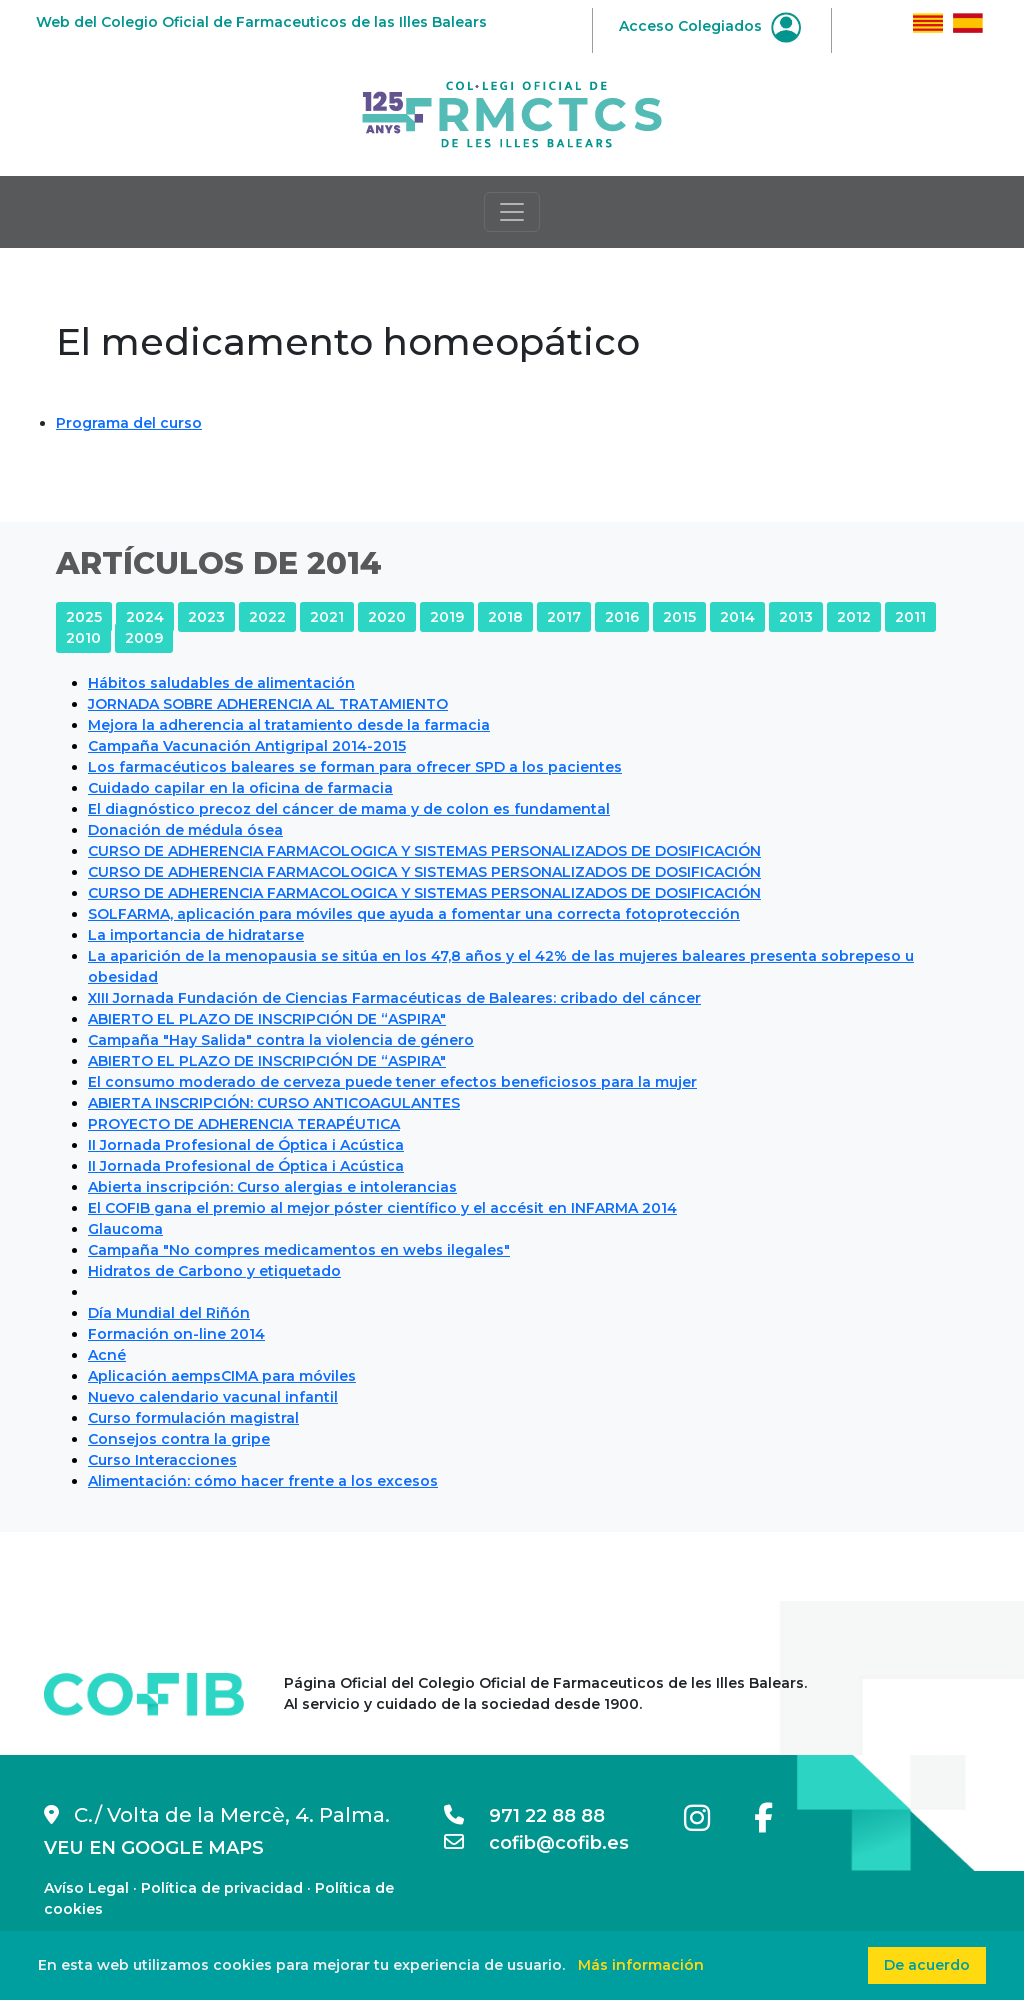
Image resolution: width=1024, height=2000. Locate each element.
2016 (622, 617)
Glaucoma (125, 1229)
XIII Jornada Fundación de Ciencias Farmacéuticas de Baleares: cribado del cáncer (394, 998)
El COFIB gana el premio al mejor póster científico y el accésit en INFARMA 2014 (382, 1208)
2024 (145, 617)
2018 (505, 617)
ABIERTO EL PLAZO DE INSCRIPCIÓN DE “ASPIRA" (267, 1019)
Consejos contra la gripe (179, 1439)
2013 (796, 617)
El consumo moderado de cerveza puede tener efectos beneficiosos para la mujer (392, 1082)
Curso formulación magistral (193, 1418)
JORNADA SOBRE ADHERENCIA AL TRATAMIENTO (268, 704)
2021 (327, 617)
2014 (737, 617)
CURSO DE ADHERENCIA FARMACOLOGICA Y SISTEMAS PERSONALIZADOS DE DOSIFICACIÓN (424, 851)
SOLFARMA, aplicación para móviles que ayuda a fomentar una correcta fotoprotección (414, 914)
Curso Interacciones (162, 1460)
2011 (910, 617)
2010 (83, 638)
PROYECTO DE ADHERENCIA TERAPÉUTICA (244, 1124)
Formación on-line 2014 (176, 1334)
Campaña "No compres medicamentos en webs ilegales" (299, 1250)
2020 (387, 617)
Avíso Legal (86, 1888)
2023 (206, 617)
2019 (447, 617)
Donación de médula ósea (185, 830)
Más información (641, 1965)
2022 (267, 617)
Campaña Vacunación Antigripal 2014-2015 (247, 746)
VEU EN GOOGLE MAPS (154, 1848)
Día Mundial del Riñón (169, 1313)
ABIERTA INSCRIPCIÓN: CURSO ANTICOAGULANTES (274, 1103)
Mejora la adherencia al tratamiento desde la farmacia (289, 725)
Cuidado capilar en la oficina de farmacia (240, 788)
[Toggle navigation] (512, 212)
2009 (144, 638)
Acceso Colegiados (710, 26)
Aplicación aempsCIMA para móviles (222, 1376)
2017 (564, 617)
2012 (854, 617)
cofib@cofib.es (536, 1843)
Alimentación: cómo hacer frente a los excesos (263, 1481)
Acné (107, 1355)
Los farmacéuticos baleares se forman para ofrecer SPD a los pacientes (355, 767)
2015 (679, 617)
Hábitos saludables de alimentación (221, 683)
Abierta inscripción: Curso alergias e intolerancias (272, 1187)
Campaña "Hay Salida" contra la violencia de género (281, 1040)
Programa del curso (129, 423)
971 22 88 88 (524, 1816)
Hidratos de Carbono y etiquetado (214, 1271)
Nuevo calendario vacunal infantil (213, 1397)
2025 (84, 617)
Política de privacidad (222, 1888)
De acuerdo (927, 1965)
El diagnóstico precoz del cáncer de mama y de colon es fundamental (349, 809)
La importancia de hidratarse (196, 935)
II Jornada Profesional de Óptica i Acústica (246, 1145)
